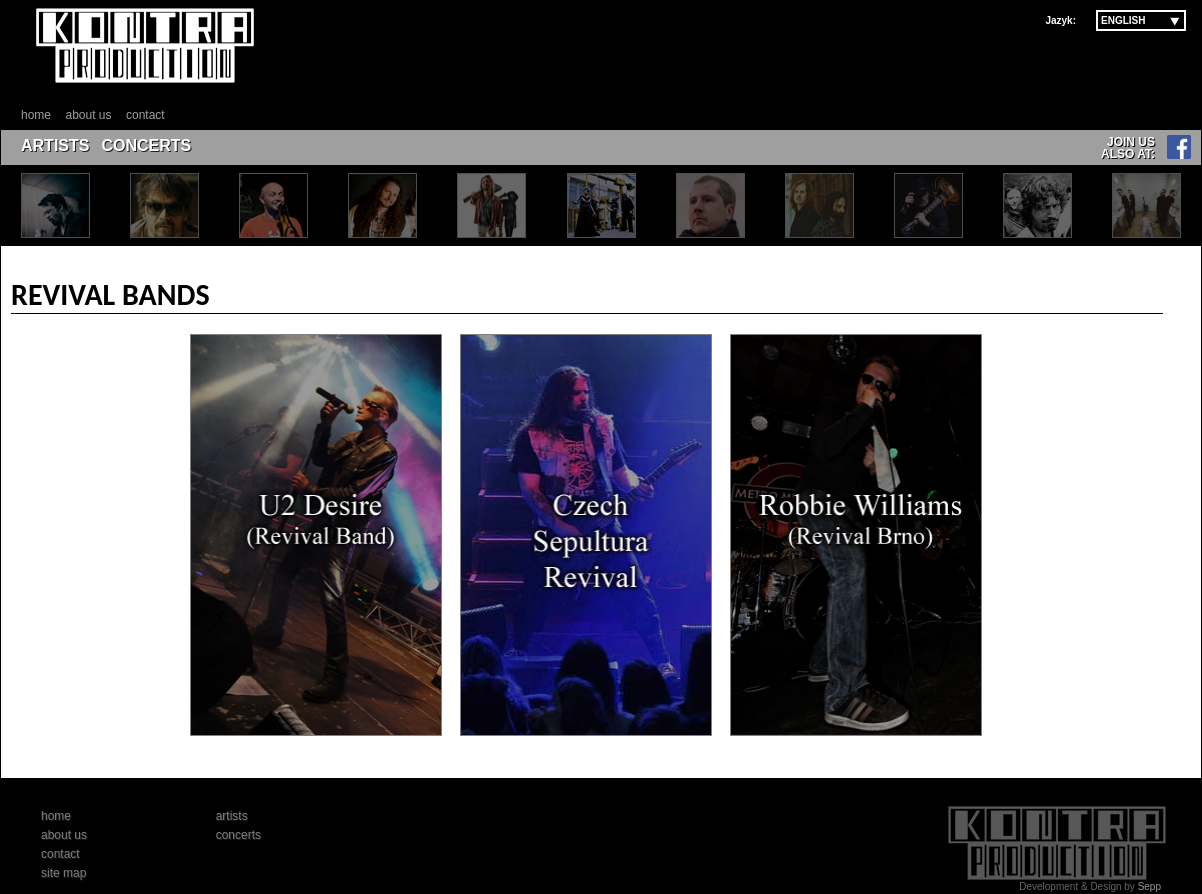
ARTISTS (55, 145)
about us (88, 115)
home (36, 115)
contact (145, 115)
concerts (238, 835)
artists (232, 816)
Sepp (1149, 886)
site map (63, 873)
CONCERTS (146, 145)
